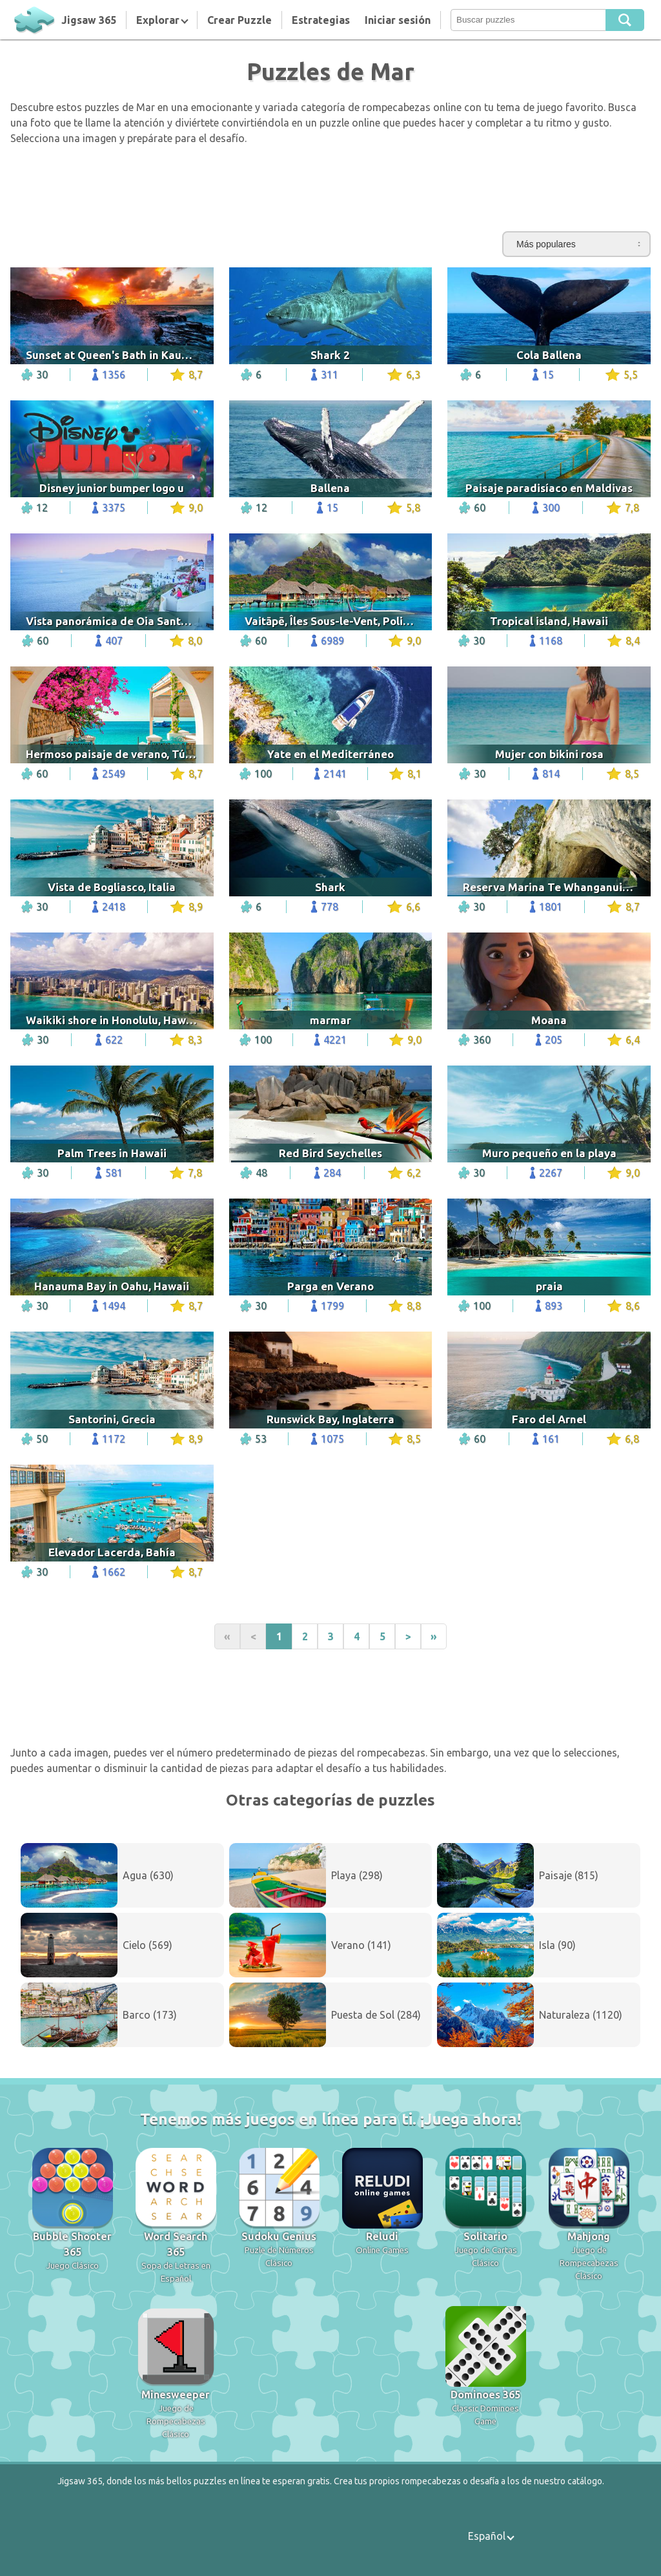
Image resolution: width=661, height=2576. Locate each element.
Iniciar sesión (398, 20)
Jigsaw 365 (88, 20)
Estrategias (321, 20)
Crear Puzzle (239, 20)
